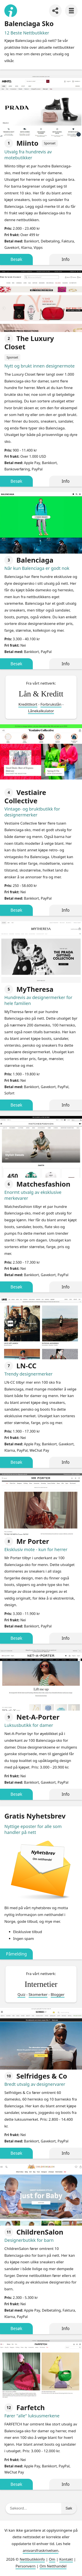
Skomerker (38, 1994)
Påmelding (16, 1954)
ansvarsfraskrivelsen (40, 2550)
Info (66, 259)
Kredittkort (27, 704)
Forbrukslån (50, 704)
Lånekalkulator (41, 710)
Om (52, 2559)
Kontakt (66, 2559)
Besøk (16, 259)
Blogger (58, 1994)
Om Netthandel (53, 2566)
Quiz (21, 1994)
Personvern (26, 2566)
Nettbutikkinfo (32, 2559)
